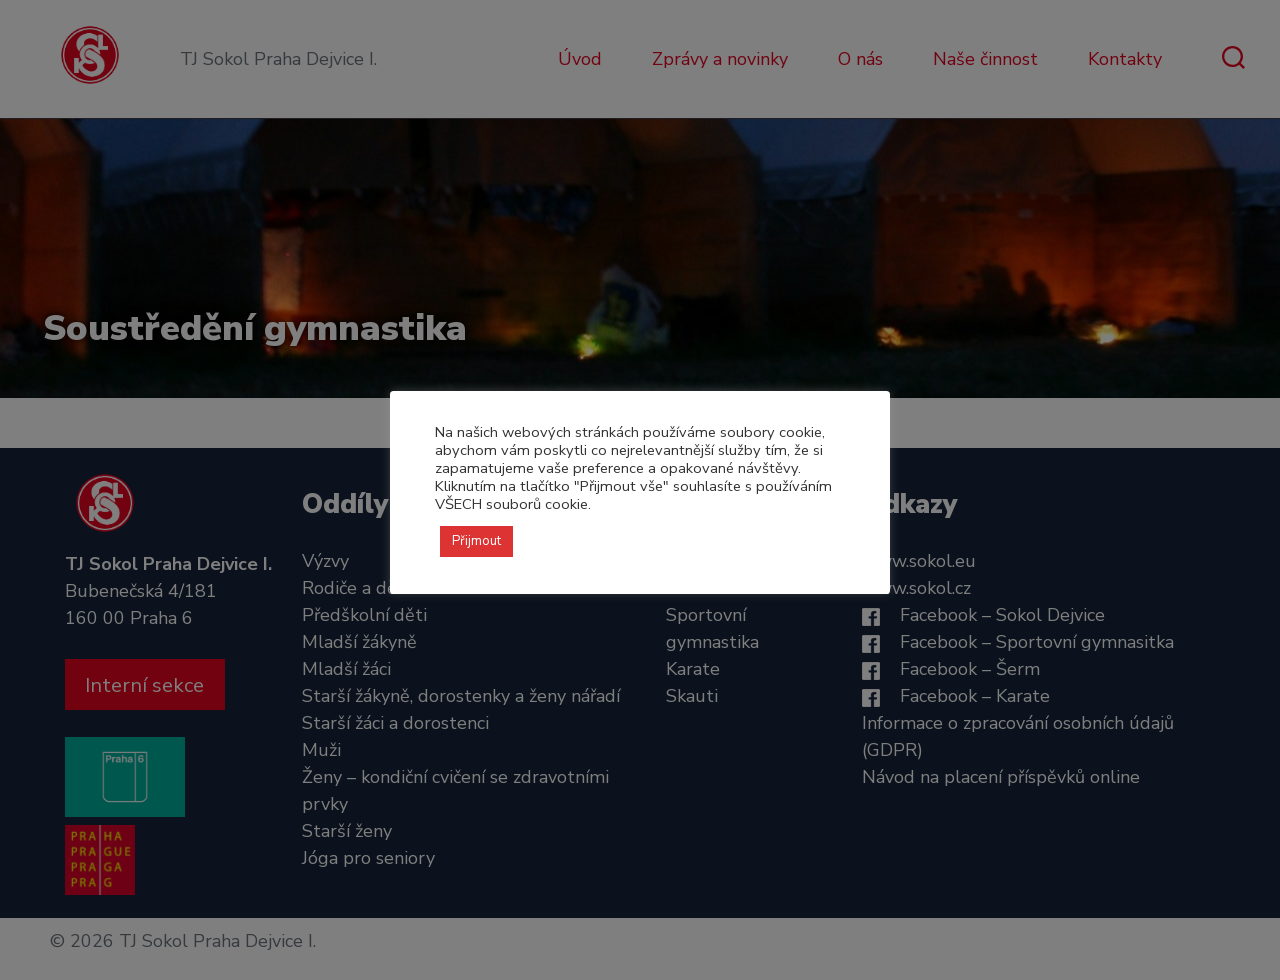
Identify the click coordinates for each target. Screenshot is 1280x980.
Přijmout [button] (476, 541)
